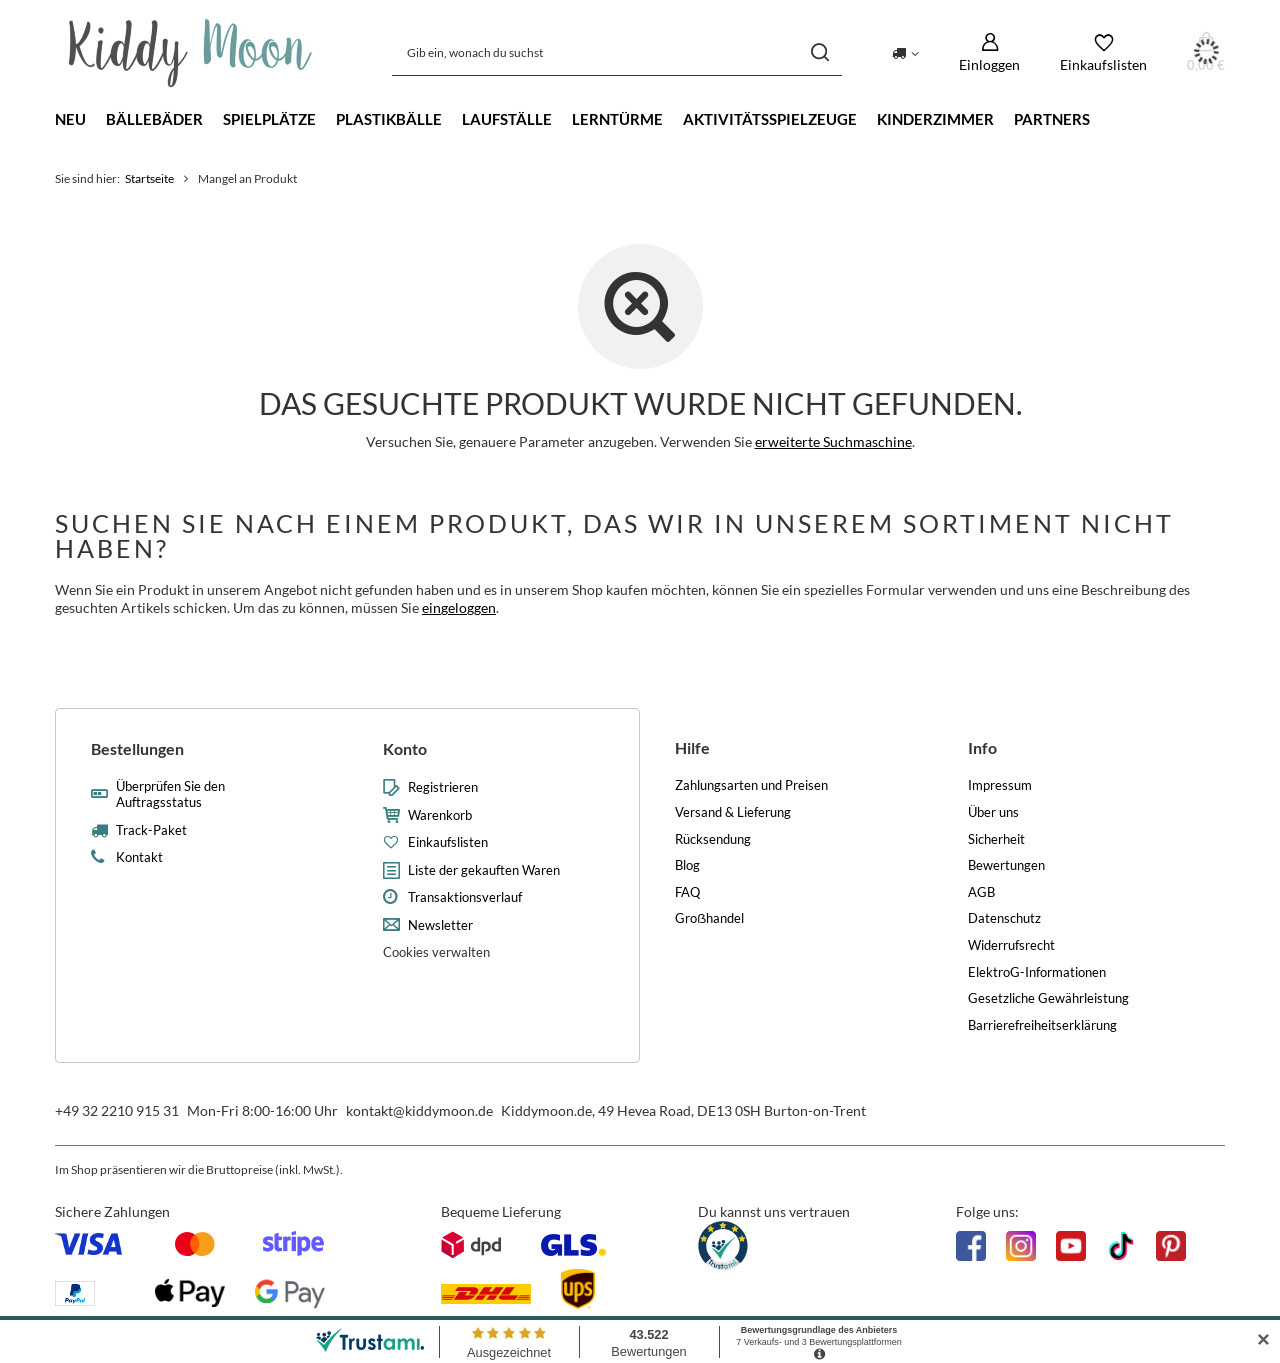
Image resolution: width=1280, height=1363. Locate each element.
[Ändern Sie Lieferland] (905, 52)
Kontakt (139, 857)
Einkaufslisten (448, 842)
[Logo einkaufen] (190, 53)
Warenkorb (440, 815)
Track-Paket (151, 830)
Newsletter (440, 925)
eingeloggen (459, 607)
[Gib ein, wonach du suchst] (617, 52)
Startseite (149, 178)
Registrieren (443, 787)
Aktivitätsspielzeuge (770, 119)
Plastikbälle (389, 119)
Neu (70, 119)
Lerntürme (617, 119)
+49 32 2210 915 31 (117, 1110)
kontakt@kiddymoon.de (419, 1110)
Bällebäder (154, 119)
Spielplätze (269, 119)
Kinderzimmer (935, 119)
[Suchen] (819, 52)
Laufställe (507, 119)
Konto (405, 748)
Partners (1052, 119)
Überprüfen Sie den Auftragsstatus (170, 794)
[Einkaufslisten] (1103, 52)
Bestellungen (137, 748)
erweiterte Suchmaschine (833, 441)
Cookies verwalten (436, 952)
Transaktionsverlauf (465, 897)
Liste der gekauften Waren (484, 870)
